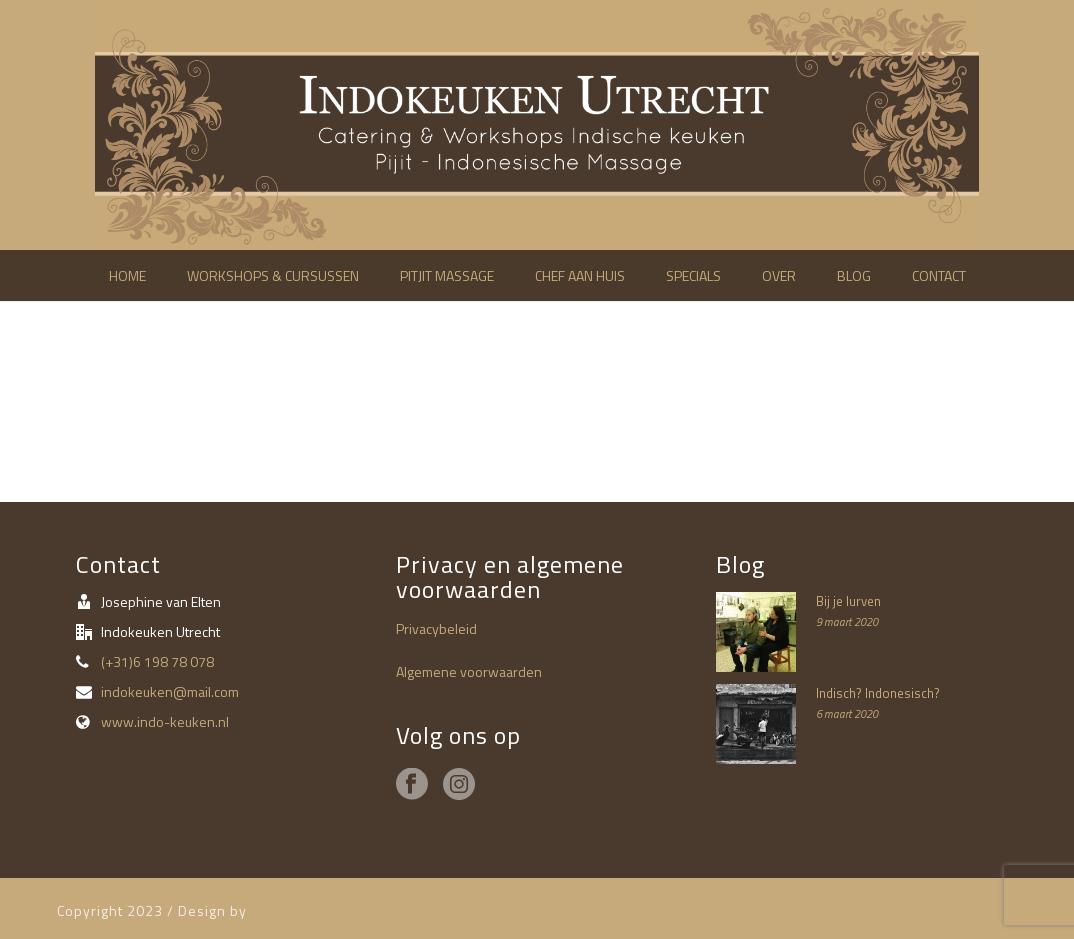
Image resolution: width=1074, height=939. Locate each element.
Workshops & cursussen (273, 275)
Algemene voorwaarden (469, 671)
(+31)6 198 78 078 (157, 662)
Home (127, 275)
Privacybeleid (436, 628)
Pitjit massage (447, 275)
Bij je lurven (848, 601)
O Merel (278, 910)
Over (779, 275)
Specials (693, 275)
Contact (939, 275)
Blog (854, 275)
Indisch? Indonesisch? (878, 693)
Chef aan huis (580, 275)
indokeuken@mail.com (170, 692)
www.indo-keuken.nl (165, 722)
